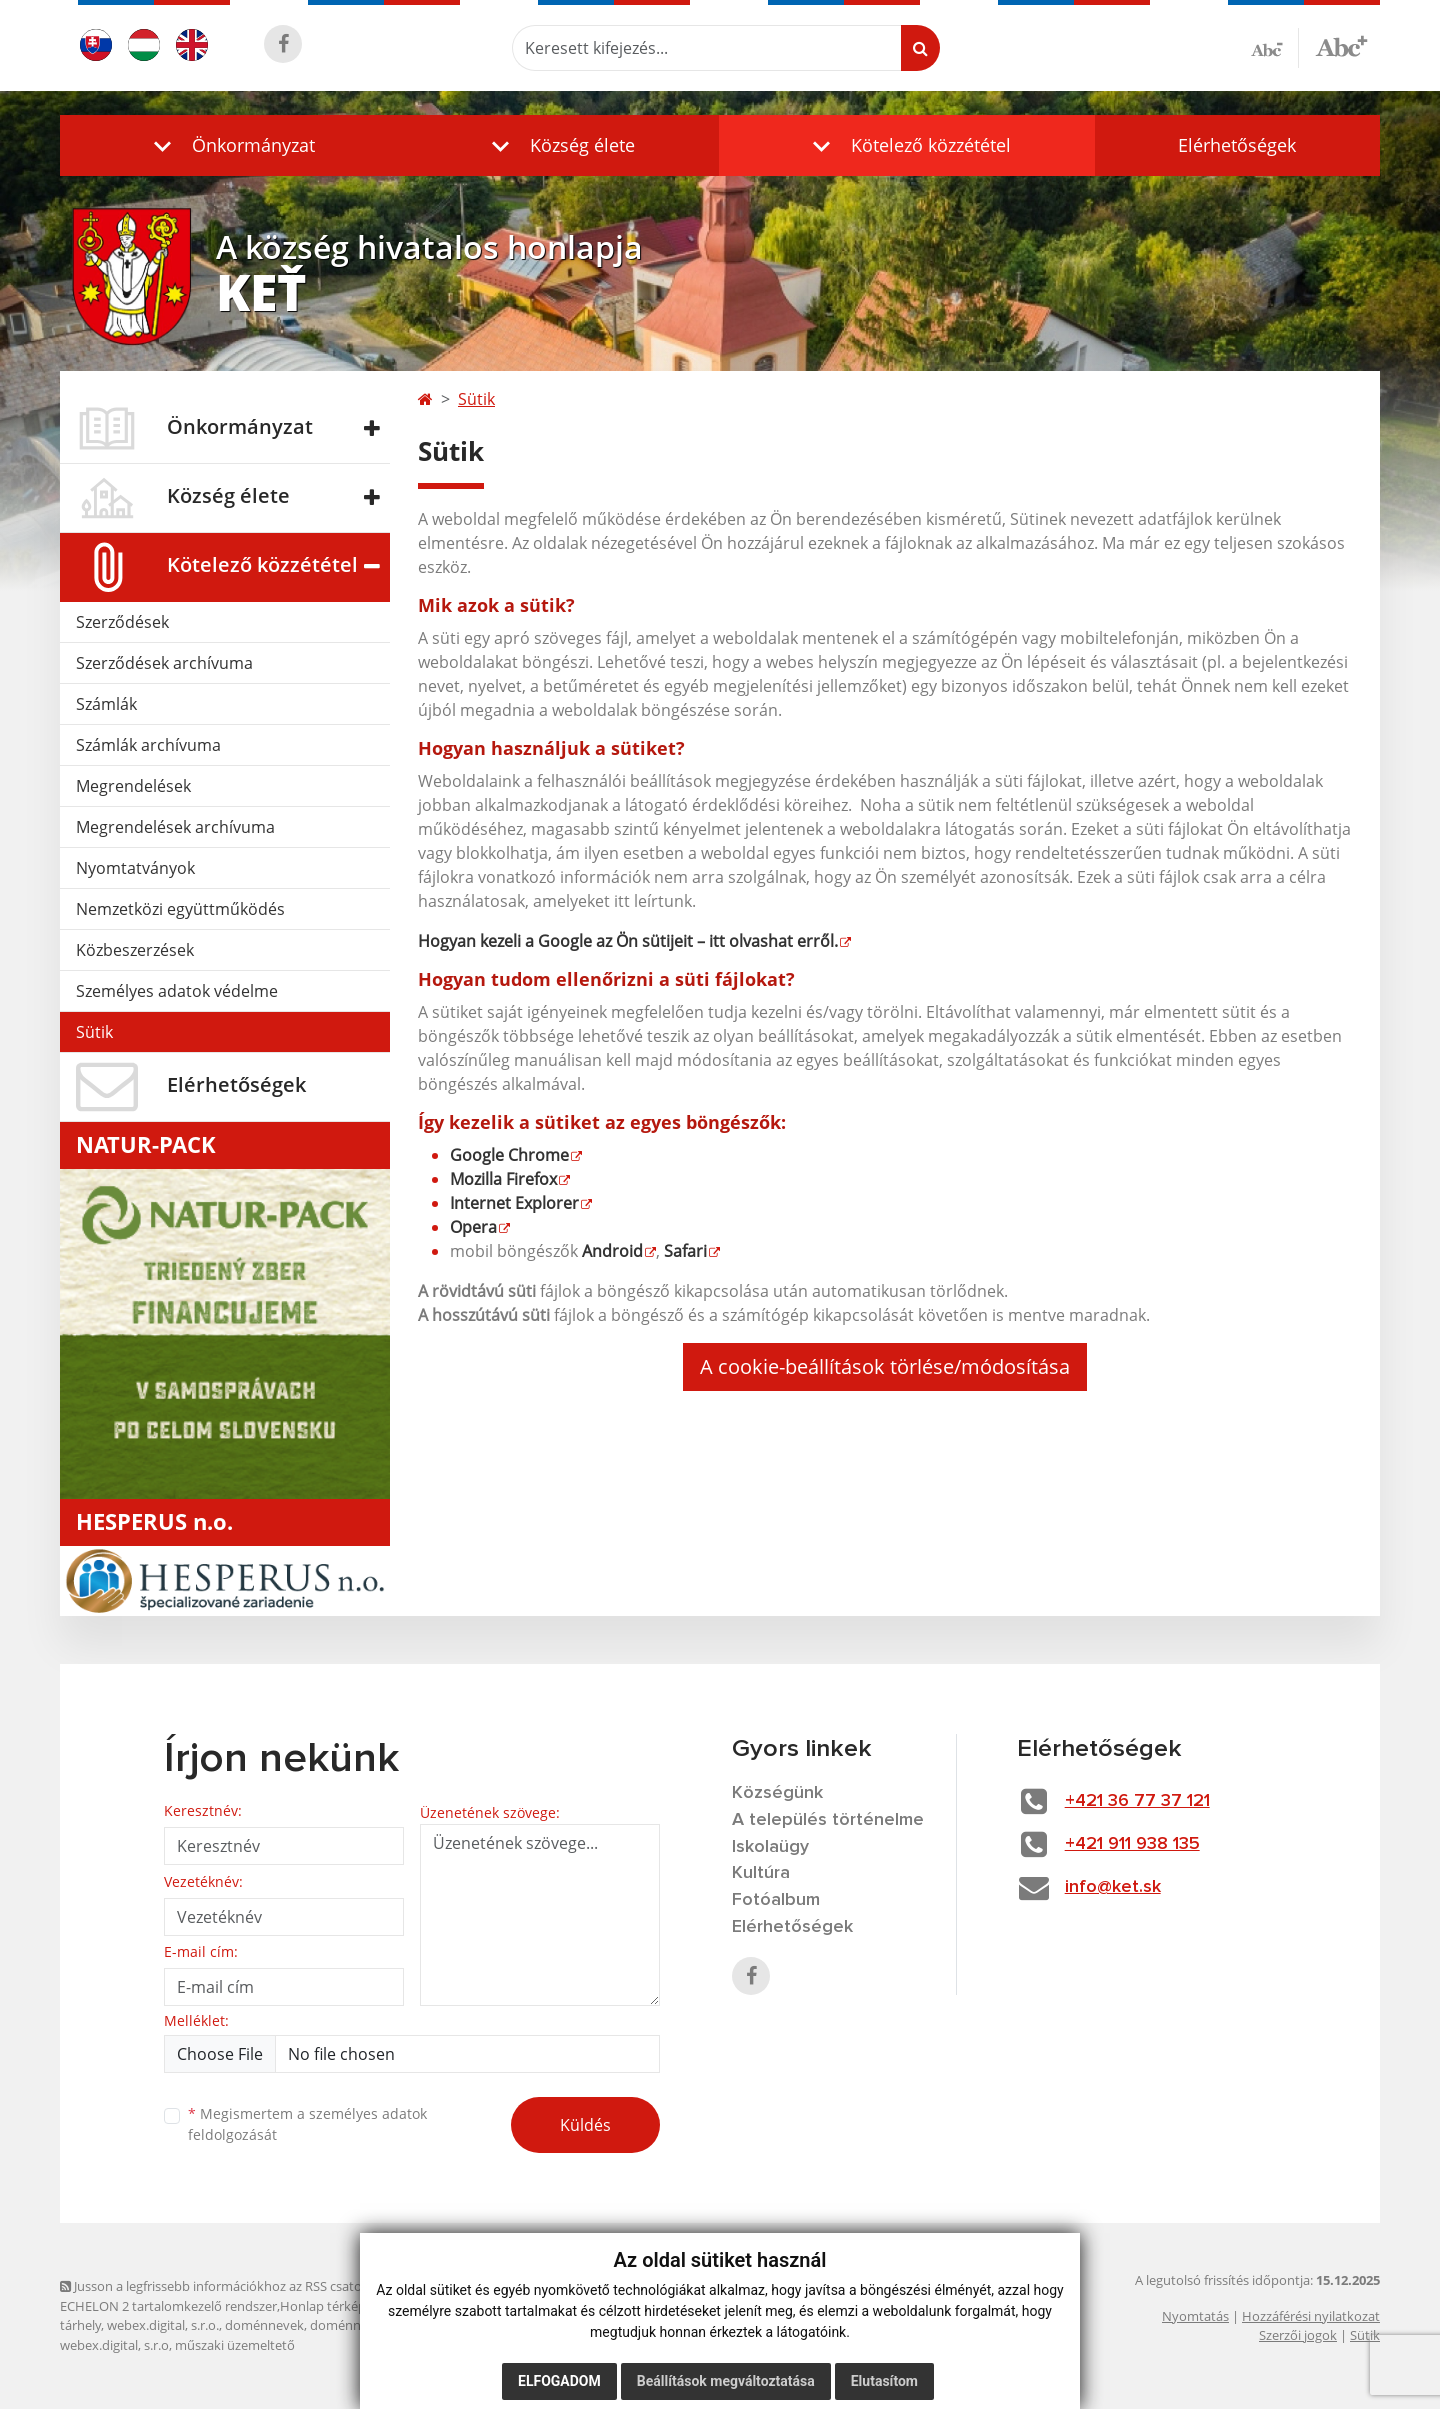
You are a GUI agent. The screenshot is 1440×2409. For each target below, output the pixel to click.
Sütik (94, 1032)
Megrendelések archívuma (175, 827)
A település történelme (828, 1820)
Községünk (777, 1793)
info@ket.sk (1113, 1887)
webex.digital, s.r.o (114, 2345)
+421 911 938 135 (1132, 1844)
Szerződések (122, 622)
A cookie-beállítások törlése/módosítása (885, 1366)
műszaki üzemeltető (235, 2345)
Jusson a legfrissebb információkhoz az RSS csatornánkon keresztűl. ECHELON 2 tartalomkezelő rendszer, (266, 2295)
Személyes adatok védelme (177, 991)
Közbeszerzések (135, 950)
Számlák (106, 704)
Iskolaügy (770, 1847)
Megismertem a (307, 2124)
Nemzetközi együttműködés (180, 909)
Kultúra (761, 1873)
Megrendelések (133, 786)
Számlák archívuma (148, 745)
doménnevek (264, 2325)
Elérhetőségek (1237, 145)
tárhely (80, 2325)
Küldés (585, 2125)
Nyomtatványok (135, 868)
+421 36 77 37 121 (1137, 1801)
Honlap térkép (323, 2306)
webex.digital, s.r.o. (163, 2325)
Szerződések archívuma (164, 663)
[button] (229, 145)
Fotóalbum (776, 1900)
